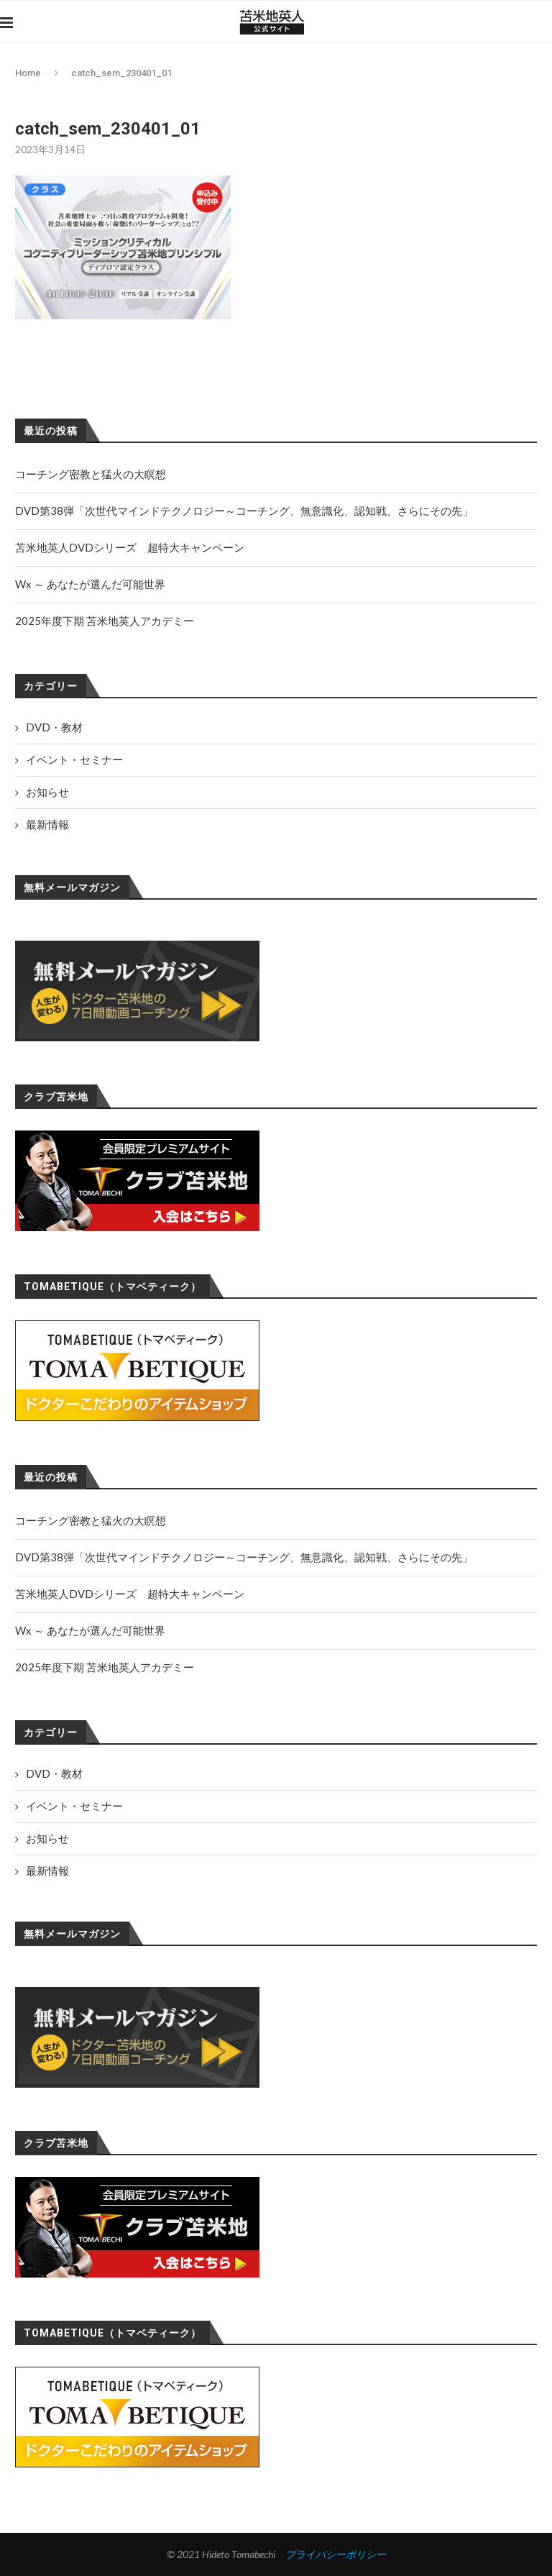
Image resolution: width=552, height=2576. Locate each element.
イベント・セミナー (74, 1805)
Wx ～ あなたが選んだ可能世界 (90, 1630)
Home (28, 73)
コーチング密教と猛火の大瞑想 (90, 1520)
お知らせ (47, 1838)
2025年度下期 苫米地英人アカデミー (104, 1667)
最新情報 (47, 1870)
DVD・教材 (54, 1773)
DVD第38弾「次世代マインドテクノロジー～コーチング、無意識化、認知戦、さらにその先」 (244, 1556)
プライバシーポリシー (335, 2554)
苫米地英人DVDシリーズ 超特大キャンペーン (129, 1593)
